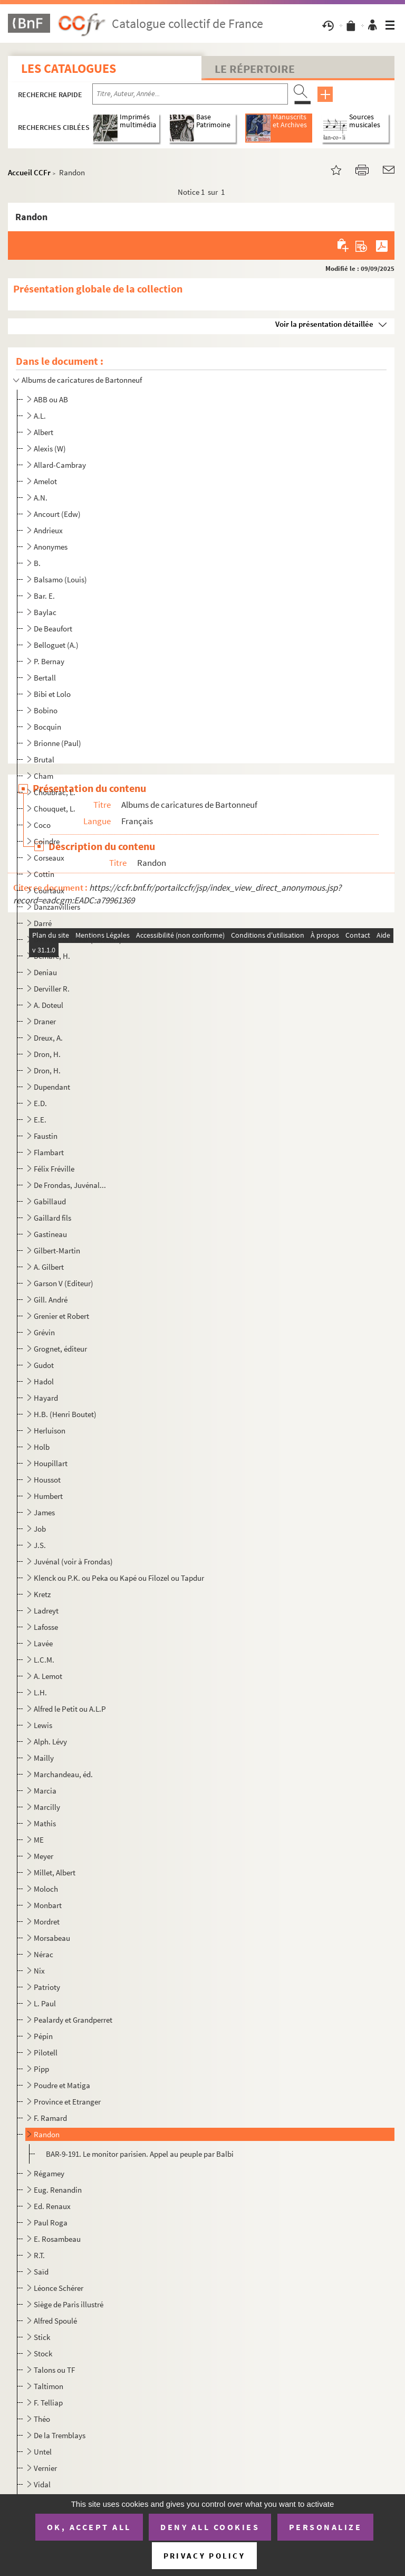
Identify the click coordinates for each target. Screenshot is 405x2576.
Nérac (43, 1954)
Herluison (49, 1431)
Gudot (44, 1365)
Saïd (41, 2272)
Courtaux (49, 890)
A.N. (40, 498)
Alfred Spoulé (55, 2321)
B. (37, 563)
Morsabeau (52, 1938)
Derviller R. (52, 989)
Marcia (45, 1791)
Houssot (47, 1480)
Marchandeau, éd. (63, 1774)
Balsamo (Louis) (60, 579)
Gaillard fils (52, 1218)
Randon (47, 2134)
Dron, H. (47, 1054)
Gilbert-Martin (57, 1250)
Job (40, 1529)
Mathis (45, 1823)
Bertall (45, 678)
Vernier (45, 2468)
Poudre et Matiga (62, 2085)
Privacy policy (204, 2556)
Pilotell (45, 2052)
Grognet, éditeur (60, 1349)
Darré (43, 923)
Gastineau (50, 1234)
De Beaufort (53, 629)
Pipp (41, 2069)
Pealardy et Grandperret (73, 2020)
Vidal (42, 2484)
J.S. (40, 1545)
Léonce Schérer (58, 2288)
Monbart (48, 1905)
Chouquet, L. (54, 809)
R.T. (39, 2255)
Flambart (49, 1152)
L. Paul (45, 2003)
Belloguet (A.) (56, 645)
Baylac (45, 612)
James (44, 1512)
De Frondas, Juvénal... (70, 1185)
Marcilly (47, 1807)
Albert (43, 432)
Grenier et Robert (61, 1316)
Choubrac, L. (54, 792)
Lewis (43, 1725)
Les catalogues (68, 68)
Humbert (48, 1496)
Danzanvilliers (57, 907)
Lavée (43, 1643)
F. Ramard (50, 2118)
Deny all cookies (209, 2527)
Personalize (325, 2527)
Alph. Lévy (50, 1742)
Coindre (47, 841)
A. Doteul (48, 1005)
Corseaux (49, 858)
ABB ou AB (51, 399)
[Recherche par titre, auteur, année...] (190, 94)
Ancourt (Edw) (57, 514)
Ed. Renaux (52, 2206)
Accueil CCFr (29, 172)
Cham (43, 776)
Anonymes (51, 547)
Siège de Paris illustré (68, 2304)
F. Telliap (48, 2403)
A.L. (40, 416)
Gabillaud (50, 1201)
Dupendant (52, 1087)
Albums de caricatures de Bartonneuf (82, 380)
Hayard (46, 1398)
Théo (42, 2419)
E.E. (40, 1120)
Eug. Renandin (58, 2190)
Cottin (44, 874)
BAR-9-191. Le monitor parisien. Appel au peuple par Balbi (140, 2154)
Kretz (42, 1594)
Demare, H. (52, 956)
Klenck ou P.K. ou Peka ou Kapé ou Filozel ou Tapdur (119, 1578)
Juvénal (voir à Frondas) (73, 1561)
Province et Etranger (67, 2102)
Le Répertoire (255, 68)
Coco (42, 825)
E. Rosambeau (57, 2239)
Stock (43, 2353)
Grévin (44, 1332)
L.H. (40, 1692)
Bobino (45, 710)
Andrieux (48, 530)
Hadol (44, 1381)
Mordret (47, 1922)
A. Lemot (48, 1676)
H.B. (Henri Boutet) (65, 1414)
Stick (42, 2337)
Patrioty (47, 1987)
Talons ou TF (54, 2370)
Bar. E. (44, 596)
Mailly (44, 1758)
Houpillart (51, 1463)
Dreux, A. (48, 1038)
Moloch (46, 1889)
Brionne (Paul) (57, 743)
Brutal (44, 759)
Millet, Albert (54, 1872)
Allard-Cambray (60, 465)
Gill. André (51, 1300)
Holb (42, 1447)
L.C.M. (44, 1660)
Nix (39, 1971)
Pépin (43, 2036)
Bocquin (47, 727)
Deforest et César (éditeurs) (78, 940)
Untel (43, 2452)
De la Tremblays (59, 2435)
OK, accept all (89, 2527)
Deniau (45, 972)
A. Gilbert (49, 1267)
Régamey (49, 2173)
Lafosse (46, 1627)
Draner (45, 1021)
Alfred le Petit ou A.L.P (70, 1709)
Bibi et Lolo (52, 694)
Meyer (43, 1856)
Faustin (45, 1136)
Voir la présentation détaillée (324, 324)
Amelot (45, 481)
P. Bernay (49, 661)
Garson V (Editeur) (63, 1283)
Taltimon (48, 2386)
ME (39, 1840)
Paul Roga (51, 2223)
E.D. (40, 1103)
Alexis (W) (50, 449)
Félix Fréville (54, 1169)
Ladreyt (46, 1611)
